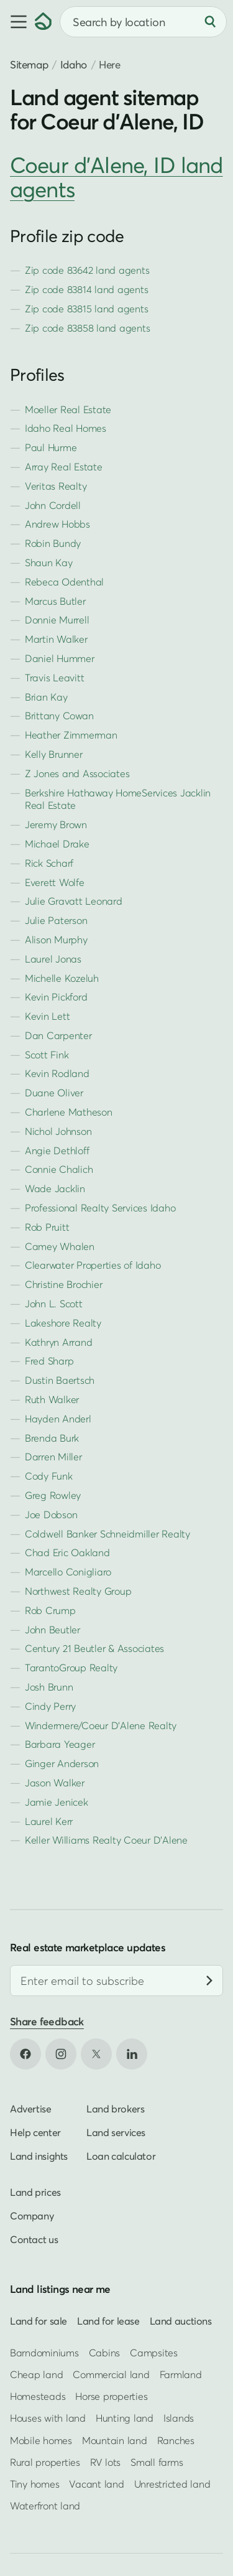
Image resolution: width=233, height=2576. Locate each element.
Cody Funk (49, 1476)
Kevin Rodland (57, 1073)
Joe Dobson (51, 1514)
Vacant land (96, 2484)
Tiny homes (34, 2484)
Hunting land (124, 2418)
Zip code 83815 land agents (86, 308)
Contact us (34, 2240)
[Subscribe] (209, 1981)
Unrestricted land (172, 2484)
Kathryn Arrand (58, 1342)
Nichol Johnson (58, 1131)
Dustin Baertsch (59, 1380)
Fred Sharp (49, 1361)
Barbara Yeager (59, 1744)
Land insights (39, 2156)
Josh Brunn (49, 1687)
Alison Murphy (56, 939)
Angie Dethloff (57, 1150)
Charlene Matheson (68, 1112)
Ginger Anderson (62, 1763)
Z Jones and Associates (77, 773)
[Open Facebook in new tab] (25, 2054)
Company (31, 2216)
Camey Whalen (59, 1246)
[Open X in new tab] (96, 2054)
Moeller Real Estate (68, 409)
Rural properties (45, 2462)
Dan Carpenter (58, 1035)
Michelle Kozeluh (62, 978)
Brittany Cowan (59, 715)
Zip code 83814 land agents (86, 289)
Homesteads (37, 2396)
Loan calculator (120, 2156)
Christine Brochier (63, 1284)
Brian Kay (46, 697)
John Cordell (53, 505)
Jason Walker (55, 1782)
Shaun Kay (49, 562)
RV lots (105, 2462)
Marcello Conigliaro (68, 1572)
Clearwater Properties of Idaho (92, 1265)
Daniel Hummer (59, 658)
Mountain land (114, 2440)
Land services (115, 2133)
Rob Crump (50, 1610)
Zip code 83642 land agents (87, 270)
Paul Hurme (50, 447)
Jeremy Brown (56, 824)
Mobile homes (41, 2440)
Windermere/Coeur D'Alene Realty (100, 1725)
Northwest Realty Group (78, 1591)
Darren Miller (53, 1456)
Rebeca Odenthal (64, 582)
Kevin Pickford (56, 997)
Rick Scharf (49, 863)
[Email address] (116, 1981)
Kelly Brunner (54, 754)
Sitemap (29, 64)
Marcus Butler (55, 601)
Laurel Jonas (53, 959)
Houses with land (48, 2418)
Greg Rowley (53, 1495)
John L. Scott (54, 1303)
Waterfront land (45, 2505)
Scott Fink (46, 1054)
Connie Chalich (59, 1169)
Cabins (105, 2352)
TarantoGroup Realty (71, 1667)
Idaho (73, 64)
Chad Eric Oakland (67, 1552)
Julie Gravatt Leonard (73, 901)
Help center (35, 2133)
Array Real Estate (64, 466)
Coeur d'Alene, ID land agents (116, 177)
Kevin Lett (47, 1016)
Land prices (35, 2192)
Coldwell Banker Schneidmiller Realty (107, 1534)
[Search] (210, 21)
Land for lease (108, 2321)
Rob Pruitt (47, 1227)
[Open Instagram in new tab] (60, 2054)
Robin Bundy (53, 543)
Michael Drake (57, 844)
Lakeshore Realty (63, 1323)
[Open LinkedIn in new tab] (131, 2054)
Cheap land (36, 2374)
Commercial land (111, 2374)
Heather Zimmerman (71, 735)
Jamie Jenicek (56, 1802)
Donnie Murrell (57, 620)
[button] (17, 22)
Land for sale (38, 2321)
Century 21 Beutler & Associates (94, 1648)
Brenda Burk (52, 1438)
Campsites (154, 2352)
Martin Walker (56, 639)
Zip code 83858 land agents (87, 328)
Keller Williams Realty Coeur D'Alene (106, 1840)
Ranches (175, 2440)
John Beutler (52, 1629)
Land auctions (181, 2321)
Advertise (31, 2109)
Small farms (156, 2462)
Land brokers (115, 2109)
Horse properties (111, 2396)
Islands (178, 2418)
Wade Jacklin (55, 1188)
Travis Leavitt (54, 677)
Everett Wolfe (55, 882)
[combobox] (143, 21)
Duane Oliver (54, 1092)
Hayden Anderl (58, 1418)
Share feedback (47, 2021)
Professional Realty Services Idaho (100, 1208)
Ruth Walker (52, 1399)
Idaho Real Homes (65, 428)
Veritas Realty (55, 486)
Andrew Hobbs (57, 524)
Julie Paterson (56, 920)
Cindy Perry (50, 1706)
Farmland (181, 2374)
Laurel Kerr (49, 1821)
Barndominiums (44, 2352)
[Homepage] (43, 22)
